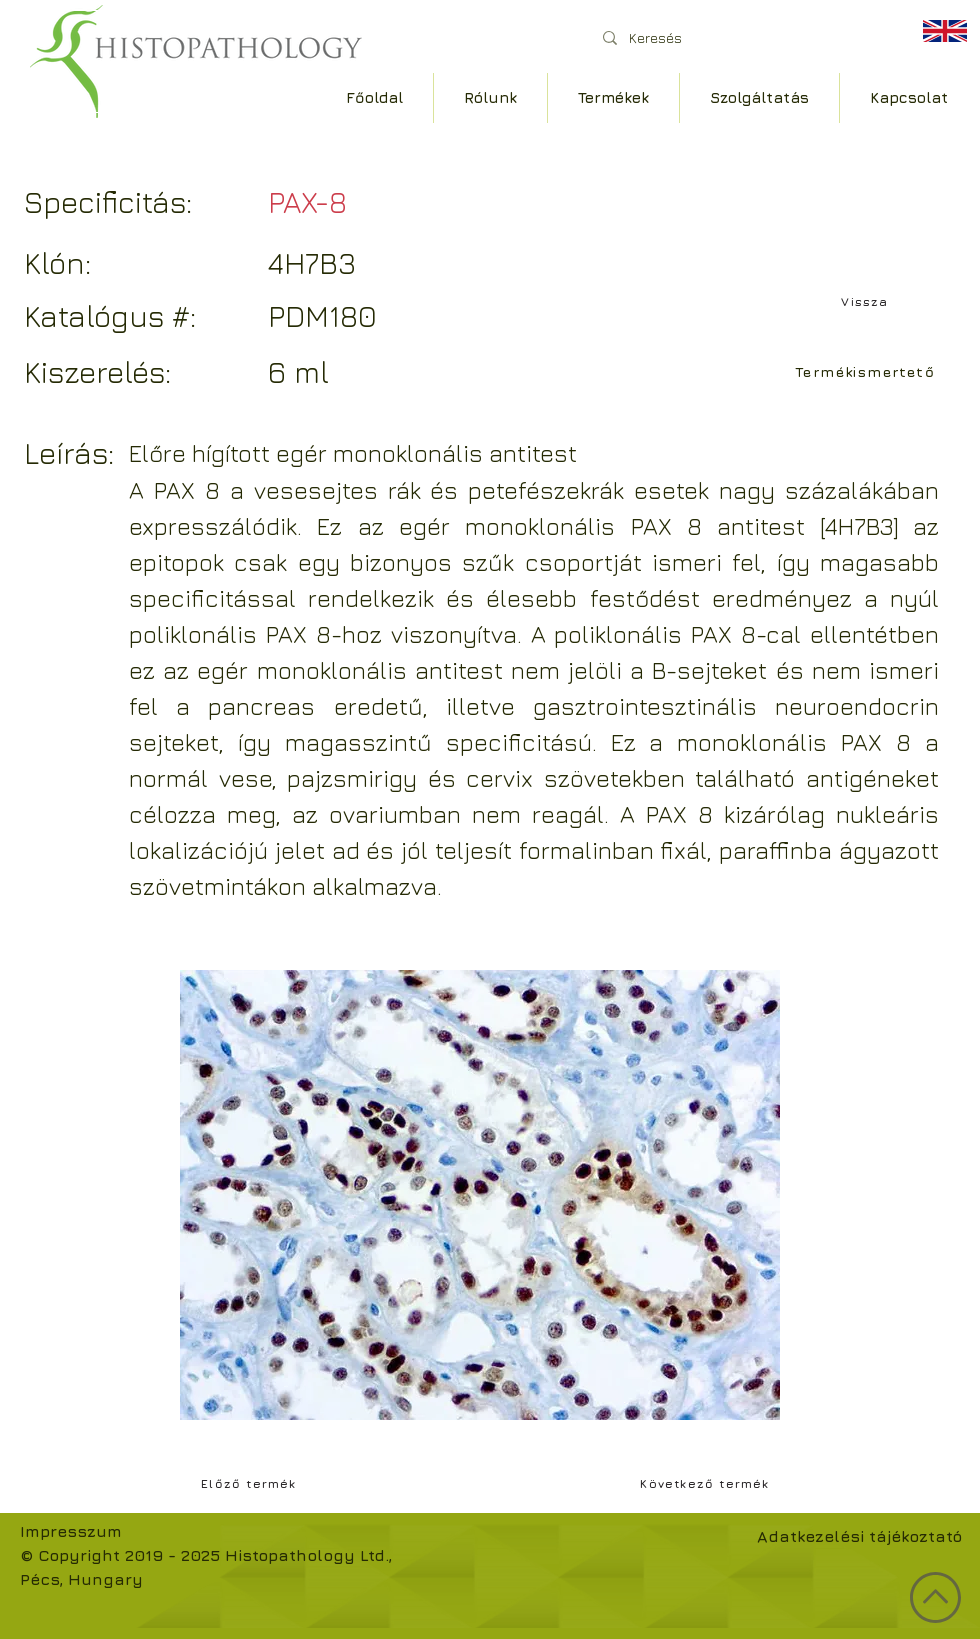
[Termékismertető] (867, 371)
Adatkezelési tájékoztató (859, 1536)
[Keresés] (739, 37)
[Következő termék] (707, 1483)
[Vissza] (867, 301)
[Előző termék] (251, 1483)
